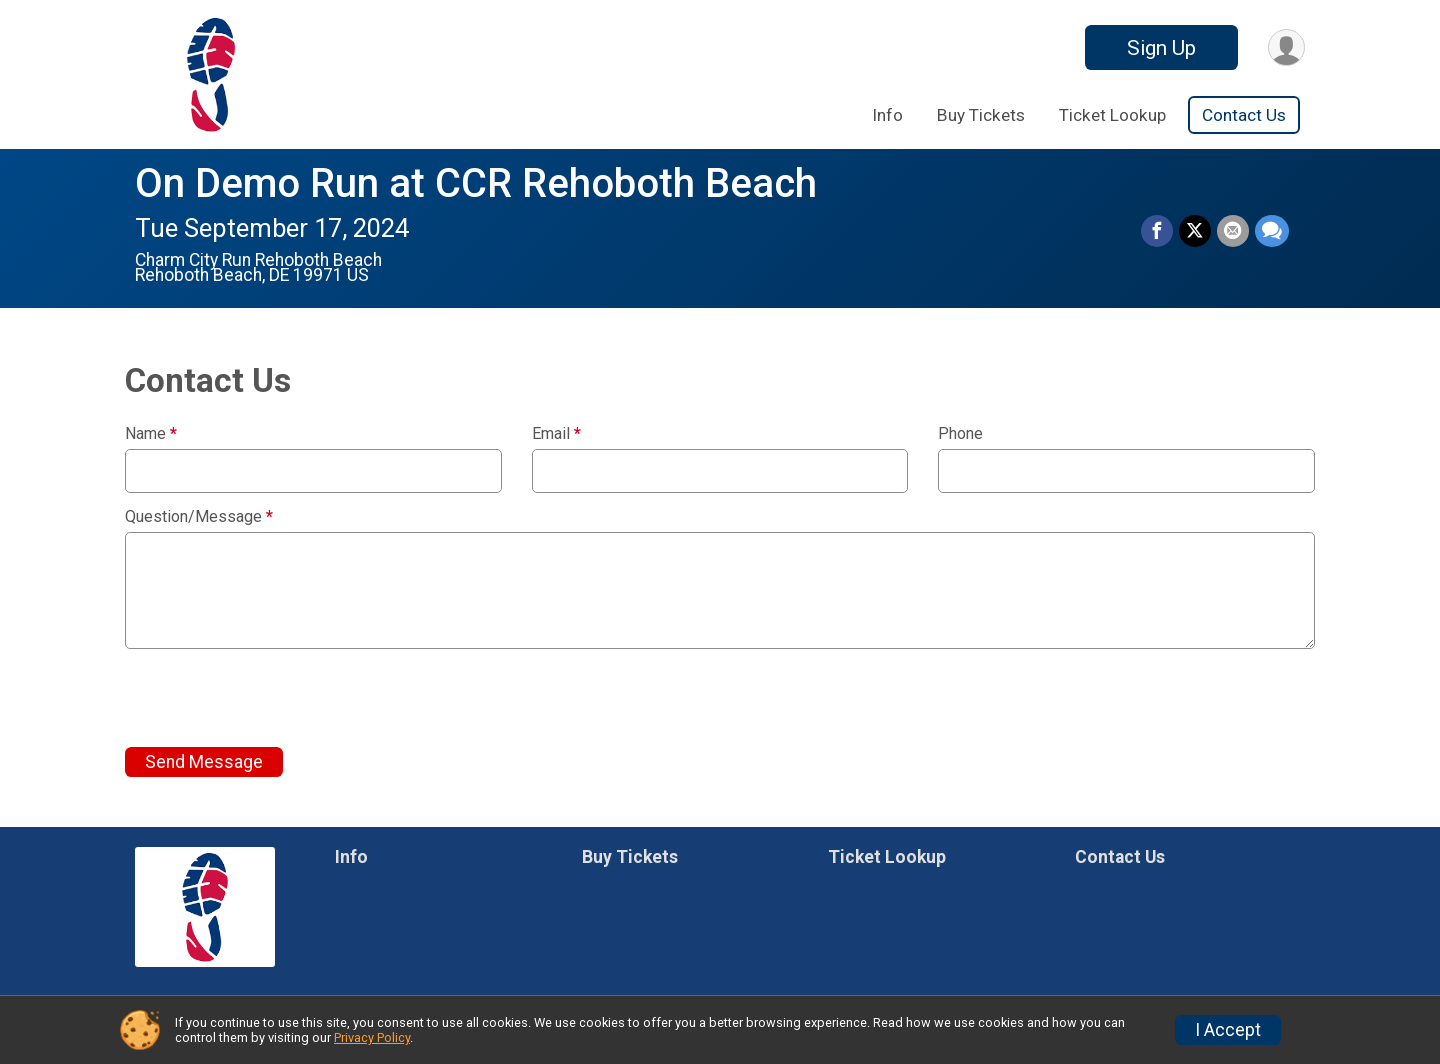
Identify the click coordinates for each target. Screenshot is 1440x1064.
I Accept (1228, 1030)
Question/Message (199, 517)
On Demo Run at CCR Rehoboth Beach (476, 183)
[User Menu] (1286, 47)
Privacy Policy (372, 1037)
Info (887, 115)
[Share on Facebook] (1157, 231)
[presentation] (277, 698)
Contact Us (1244, 115)
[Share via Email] (1233, 231)
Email (556, 434)
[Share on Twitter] (1195, 231)
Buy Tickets (981, 115)
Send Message (204, 762)
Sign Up (1161, 48)
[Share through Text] (1272, 231)
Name (151, 434)
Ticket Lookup (1112, 115)
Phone (960, 434)
